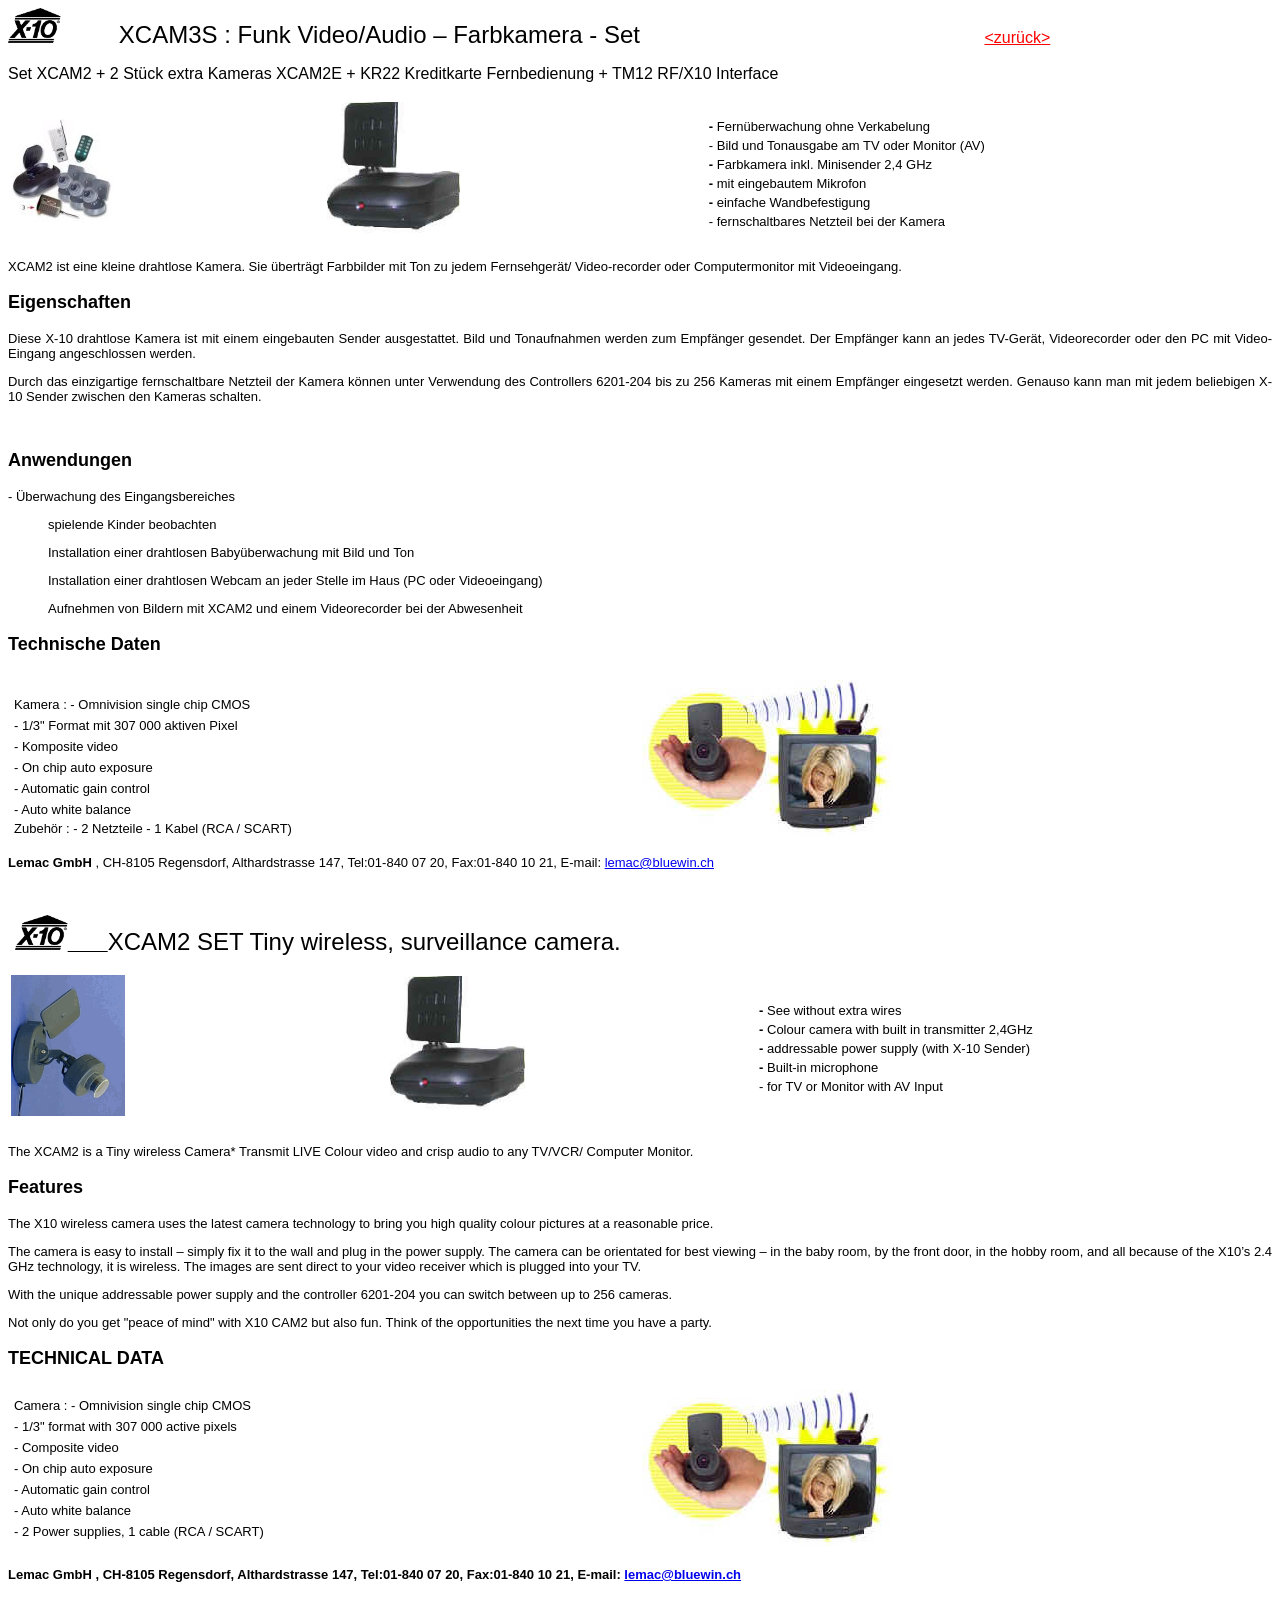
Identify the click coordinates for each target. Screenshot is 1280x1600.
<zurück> (1017, 37)
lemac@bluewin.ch (659, 862)
